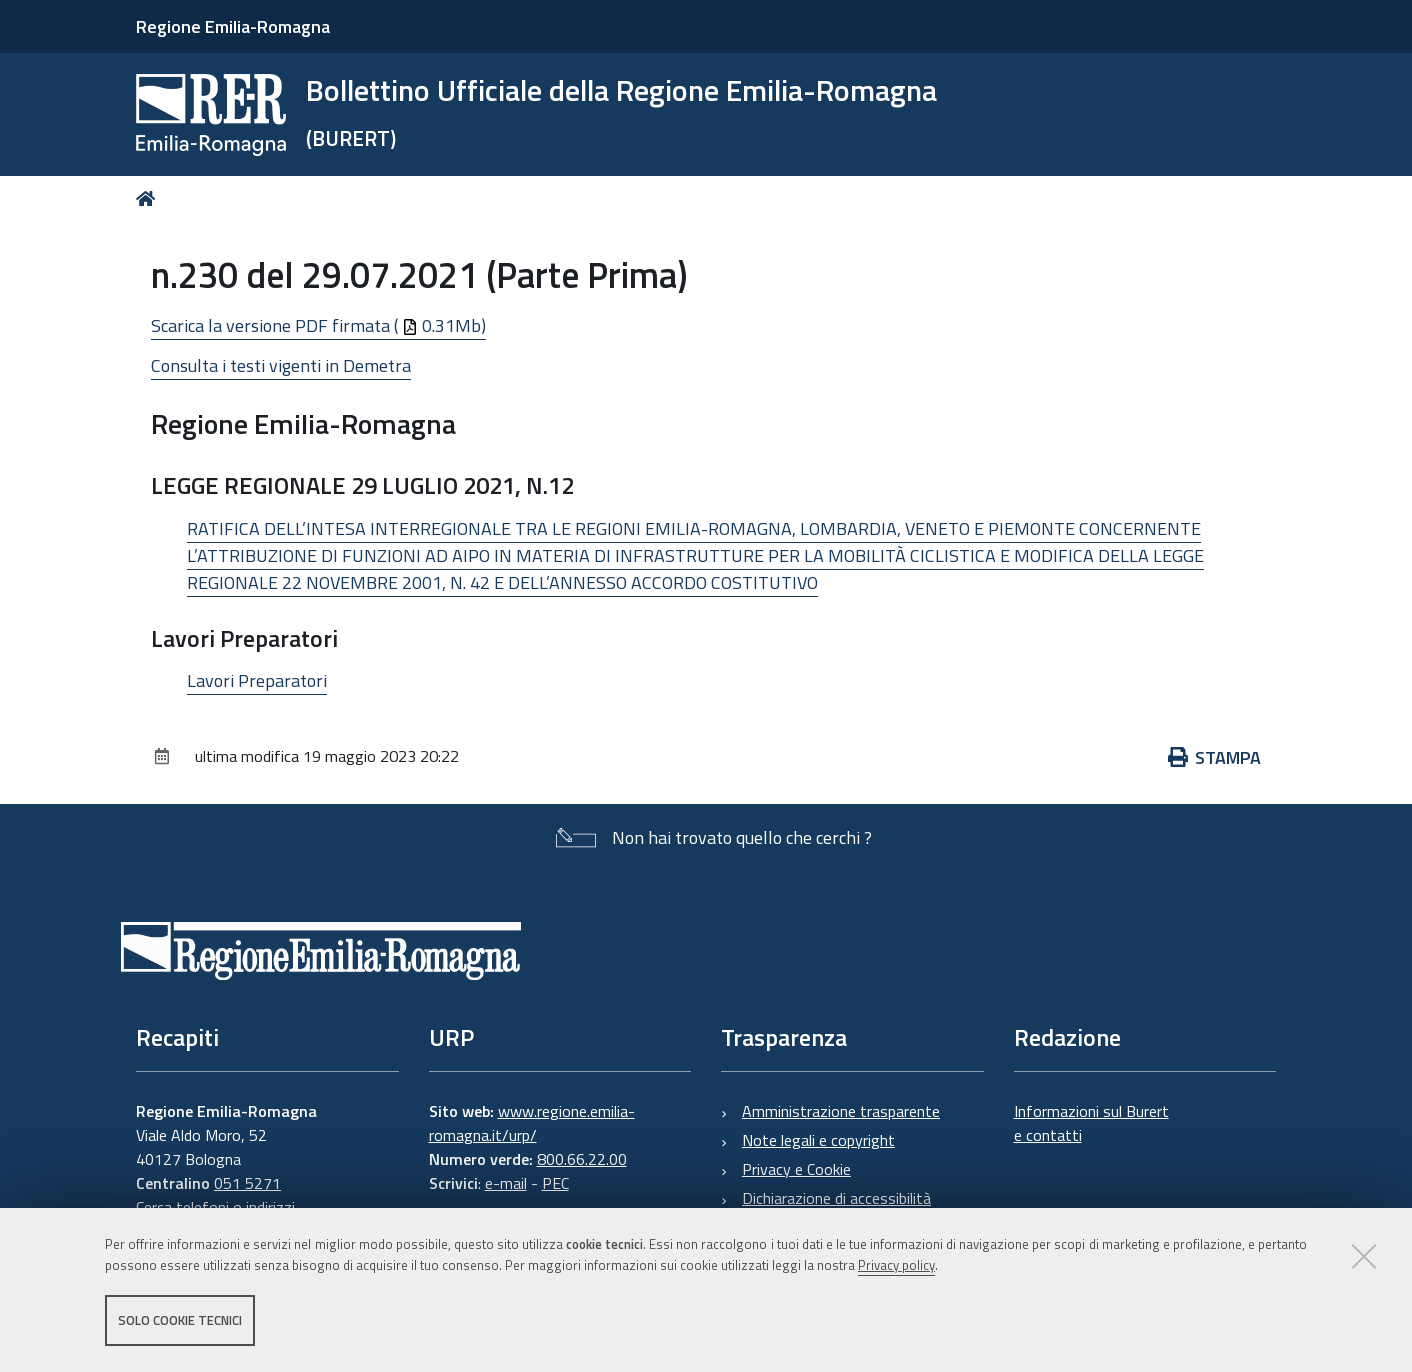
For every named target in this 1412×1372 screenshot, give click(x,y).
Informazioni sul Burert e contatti (1091, 1123)
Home (149, 198)
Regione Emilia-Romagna (233, 26)
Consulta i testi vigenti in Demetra (281, 365)
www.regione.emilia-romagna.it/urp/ (532, 1123)
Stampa (1215, 757)
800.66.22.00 (582, 1159)
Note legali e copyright (818, 1140)
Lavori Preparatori (257, 680)
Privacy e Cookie (796, 1169)
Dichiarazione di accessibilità (836, 1198)
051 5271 (247, 1183)
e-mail (506, 1183)
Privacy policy (896, 1265)
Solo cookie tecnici (180, 1320)
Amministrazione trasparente (841, 1111)
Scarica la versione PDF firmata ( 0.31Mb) (318, 325)
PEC (555, 1183)
